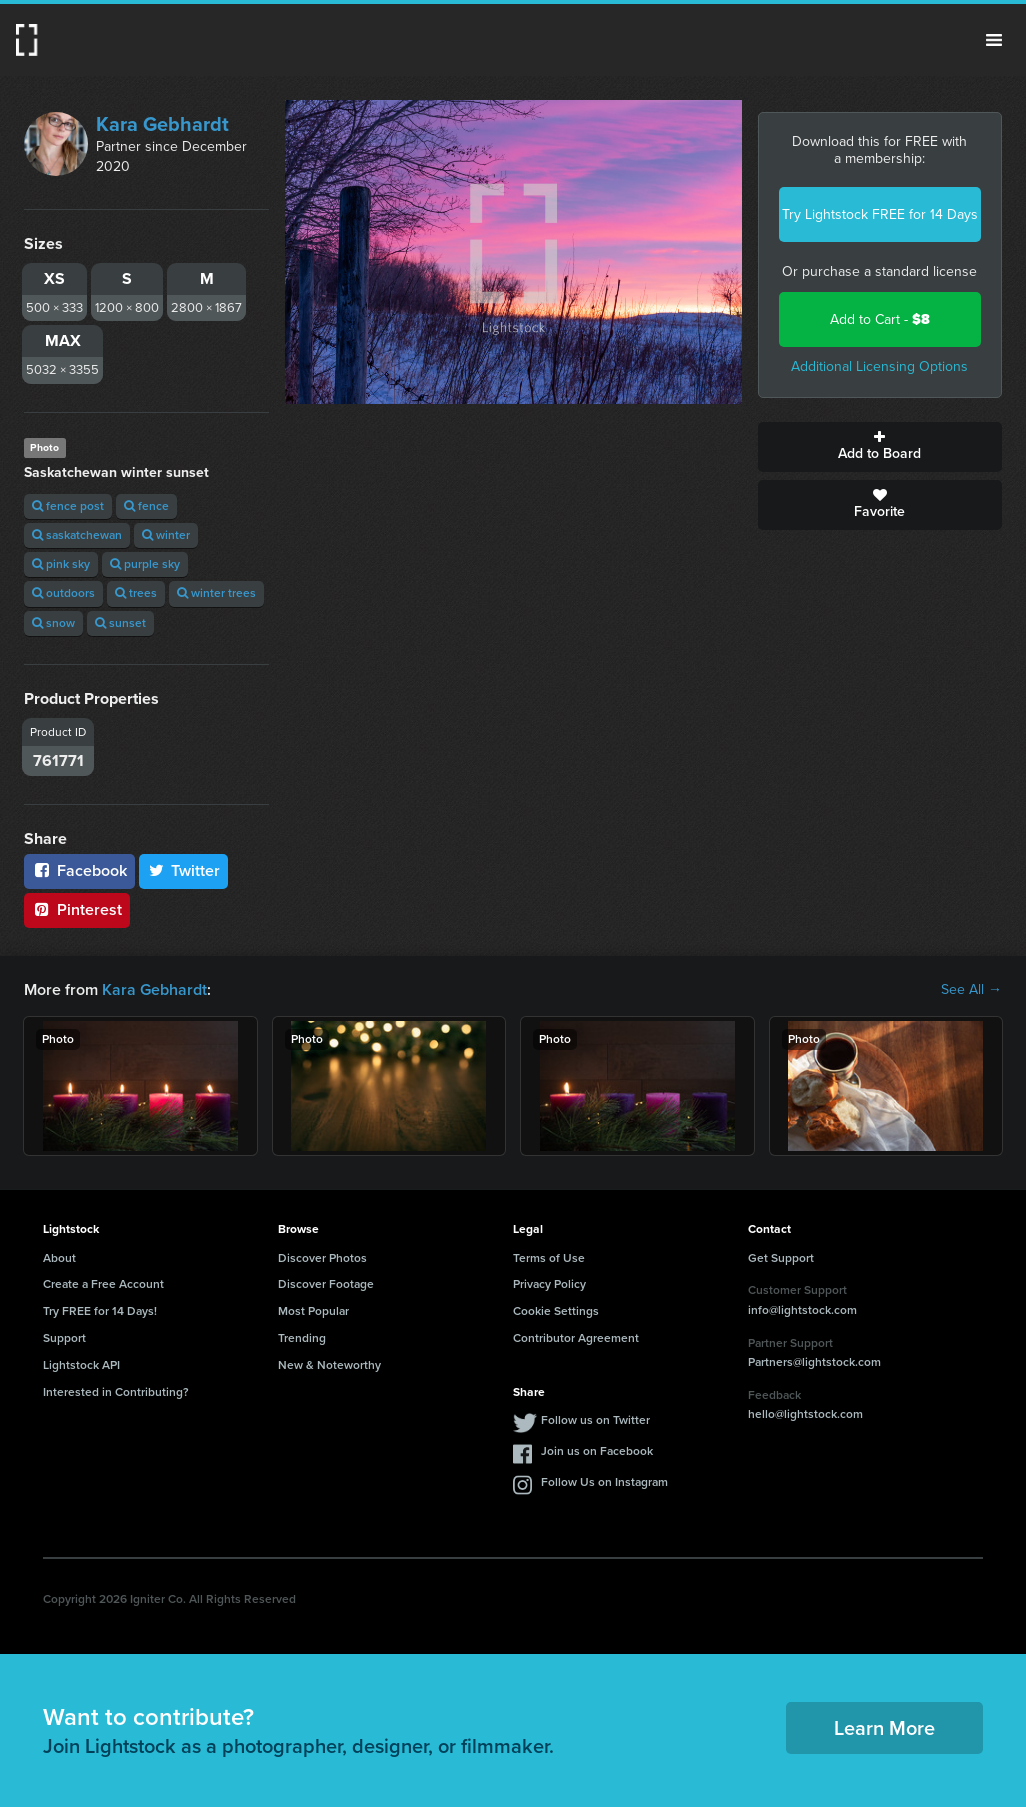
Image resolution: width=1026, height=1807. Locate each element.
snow (53, 623)
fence (146, 506)
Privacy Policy (549, 1284)
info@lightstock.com (802, 1310)
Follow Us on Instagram (604, 1482)
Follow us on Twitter (595, 1420)
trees (136, 593)
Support (64, 1338)
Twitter (184, 870)
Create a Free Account (103, 1284)
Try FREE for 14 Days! (100, 1311)
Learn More (884, 1728)
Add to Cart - (880, 319)
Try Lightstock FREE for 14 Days (880, 214)
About (59, 1258)
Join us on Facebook (597, 1451)
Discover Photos (322, 1258)
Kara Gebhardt (162, 124)
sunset (120, 623)
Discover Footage (326, 1284)
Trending (302, 1338)
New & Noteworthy (329, 1365)
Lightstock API (81, 1365)
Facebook (79, 870)
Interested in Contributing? (116, 1392)
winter (166, 535)
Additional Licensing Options (879, 366)
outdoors (63, 593)
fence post (68, 506)
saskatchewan (77, 535)
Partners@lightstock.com (814, 1362)
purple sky (145, 564)
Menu (994, 40)
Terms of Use (549, 1258)
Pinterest (77, 909)
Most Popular (313, 1311)
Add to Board (880, 447)
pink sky (61, 564)
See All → (971, 990)
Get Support (781, 1258)
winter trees (216, 593)
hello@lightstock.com (805, 1414)
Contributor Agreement (576, 1338)
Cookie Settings (556, 1311)
